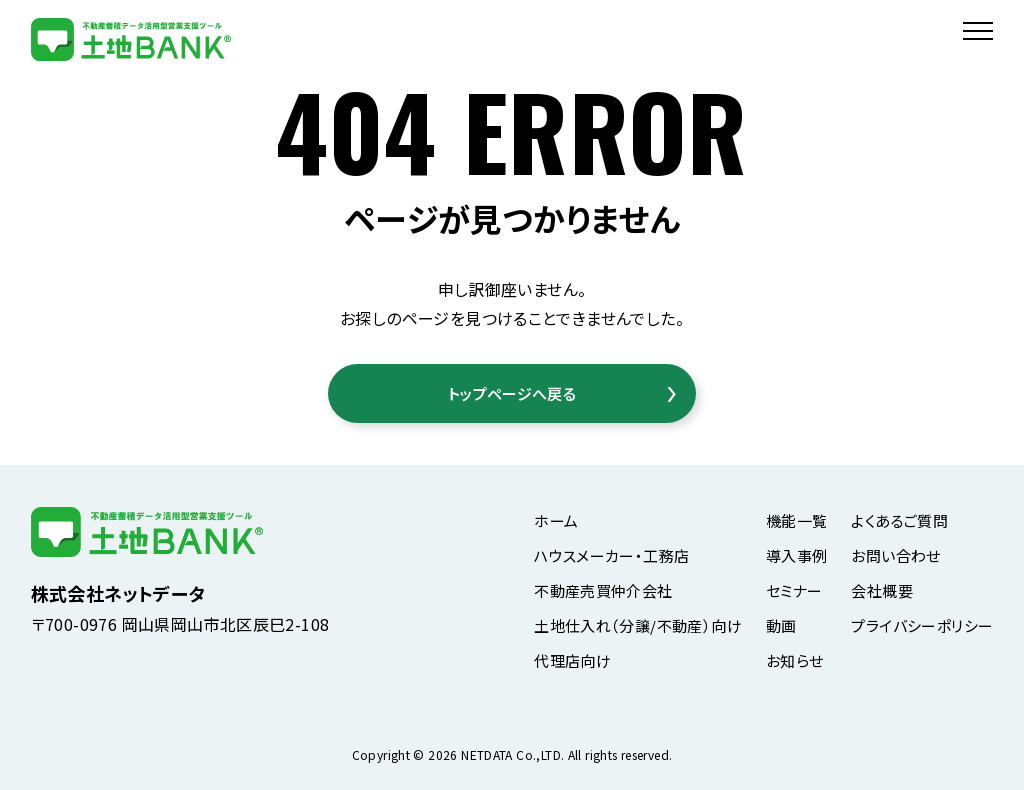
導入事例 (797, 555)
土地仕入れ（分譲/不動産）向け (638, 625)
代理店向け (572, 660)
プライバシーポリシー (922, 625)
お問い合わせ (895, 555)
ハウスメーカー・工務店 (611, 555)
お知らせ (795, 660)
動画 (781, 625)
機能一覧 (797, 520)
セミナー (794, 590)
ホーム (556, 520)
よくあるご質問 (899, 520)
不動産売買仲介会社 (603, 590)
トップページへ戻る (512, 393)
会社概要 (882, 590)
